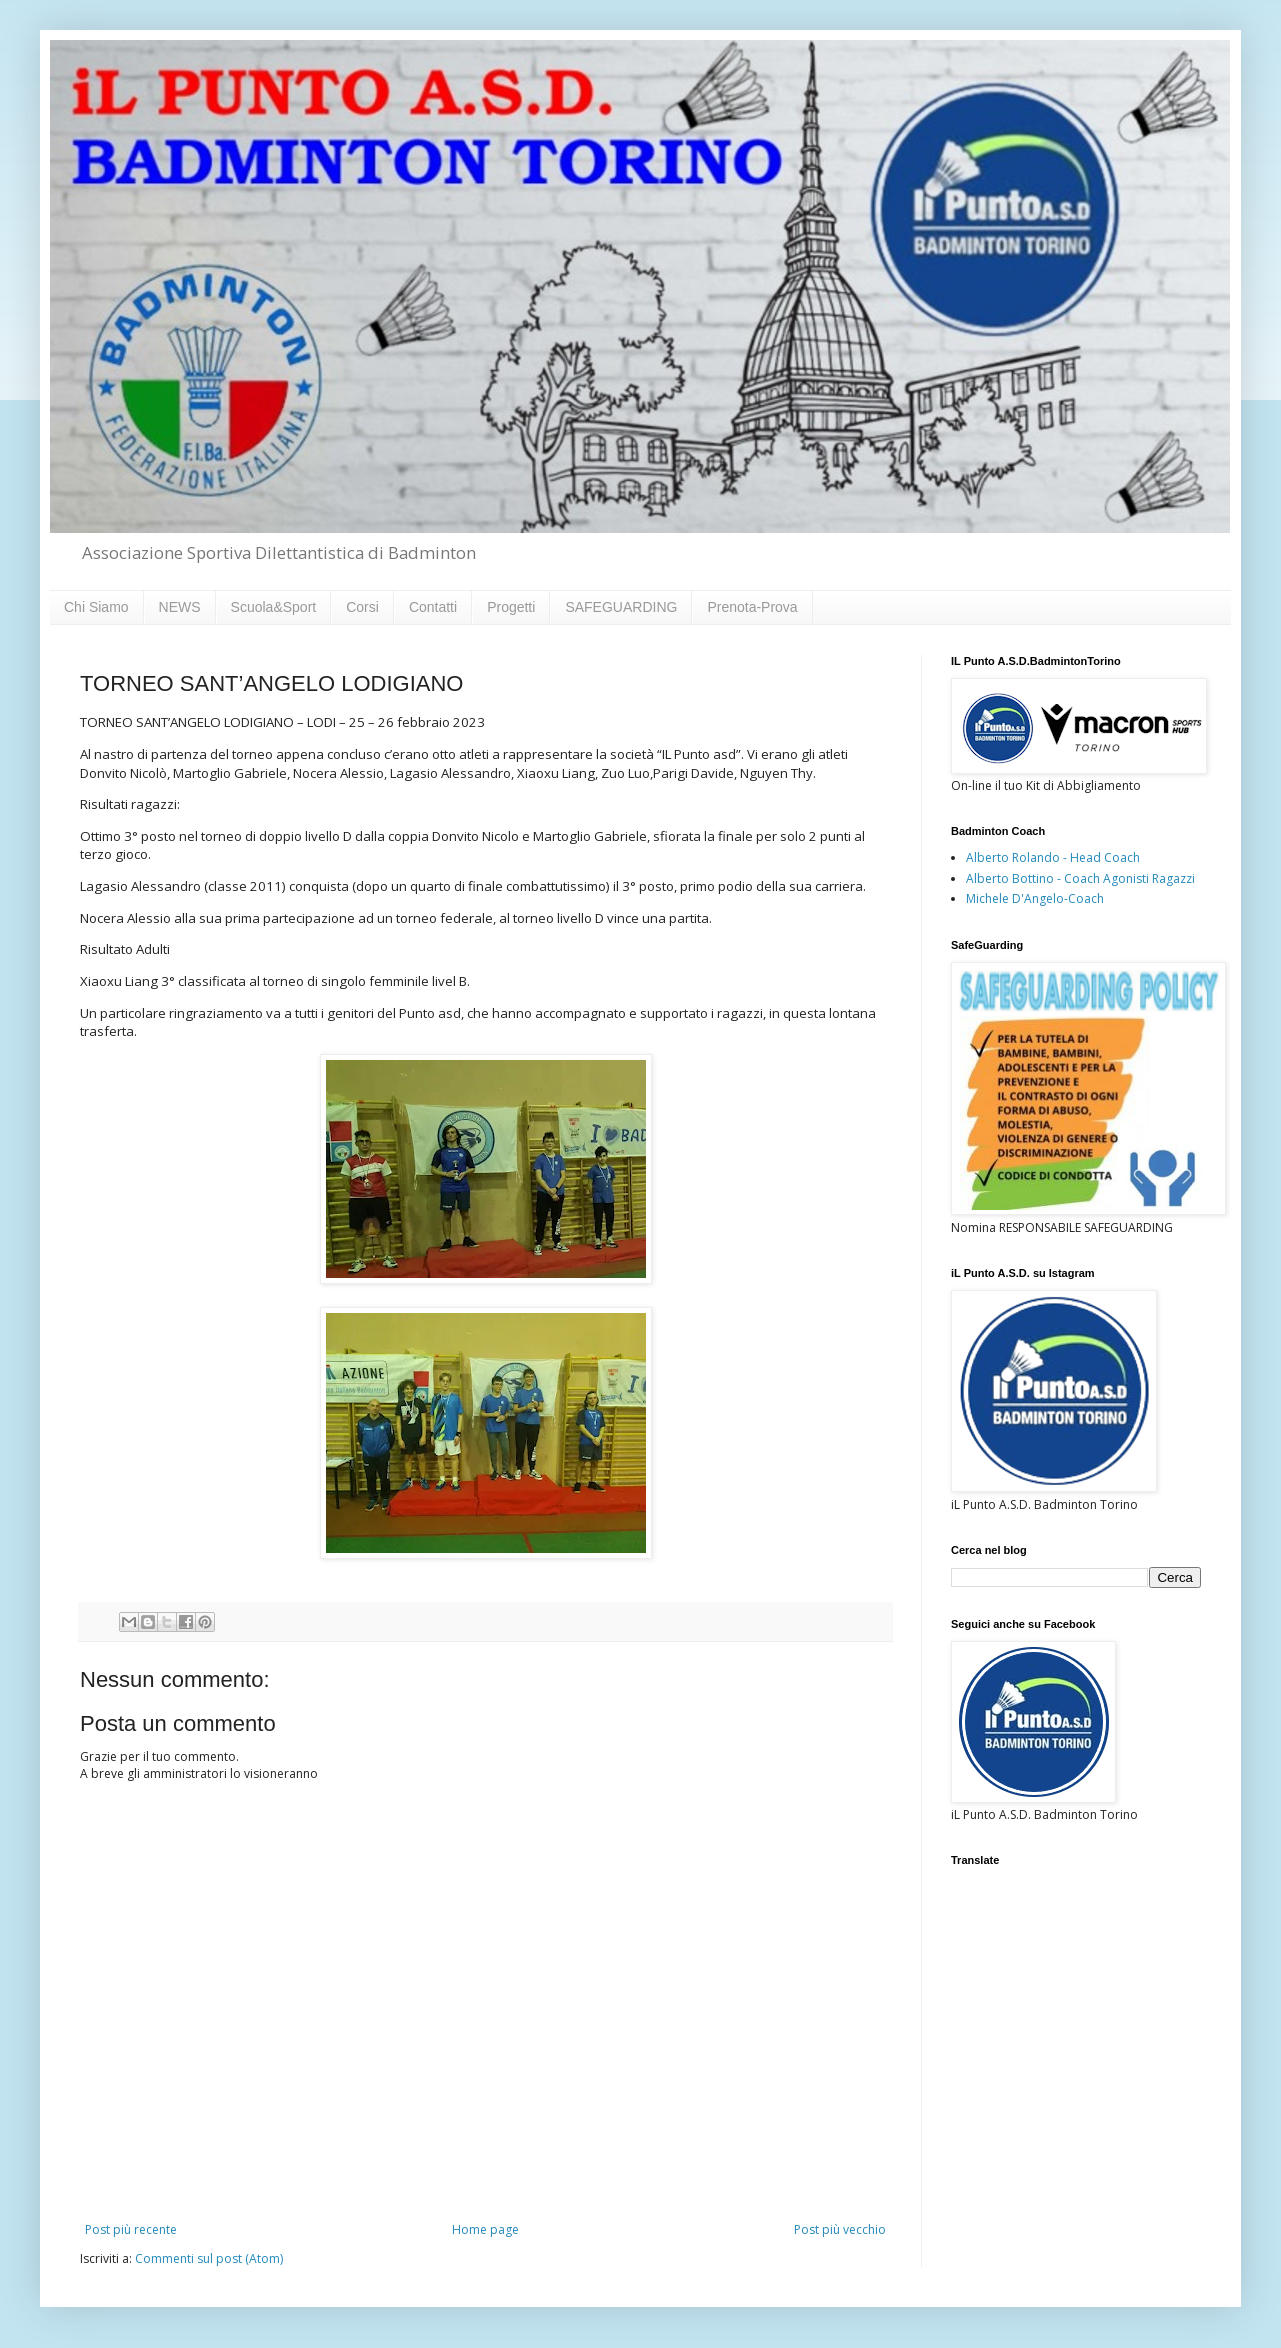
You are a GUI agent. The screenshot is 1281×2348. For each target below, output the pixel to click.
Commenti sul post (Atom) (209, 2258)
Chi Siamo (96, 607)
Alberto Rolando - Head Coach (1053, 857)
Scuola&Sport (274, 607)
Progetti (511, 607)
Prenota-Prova (752, 607)
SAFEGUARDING (621, 607)
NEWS (180, 607)
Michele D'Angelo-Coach (1035, 898)
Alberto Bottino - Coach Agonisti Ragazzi (1080, 878)
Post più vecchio (840, 2229)
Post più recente (131, 2229)
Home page (485, 2229)
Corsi (362, 607)
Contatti (433, 607)
